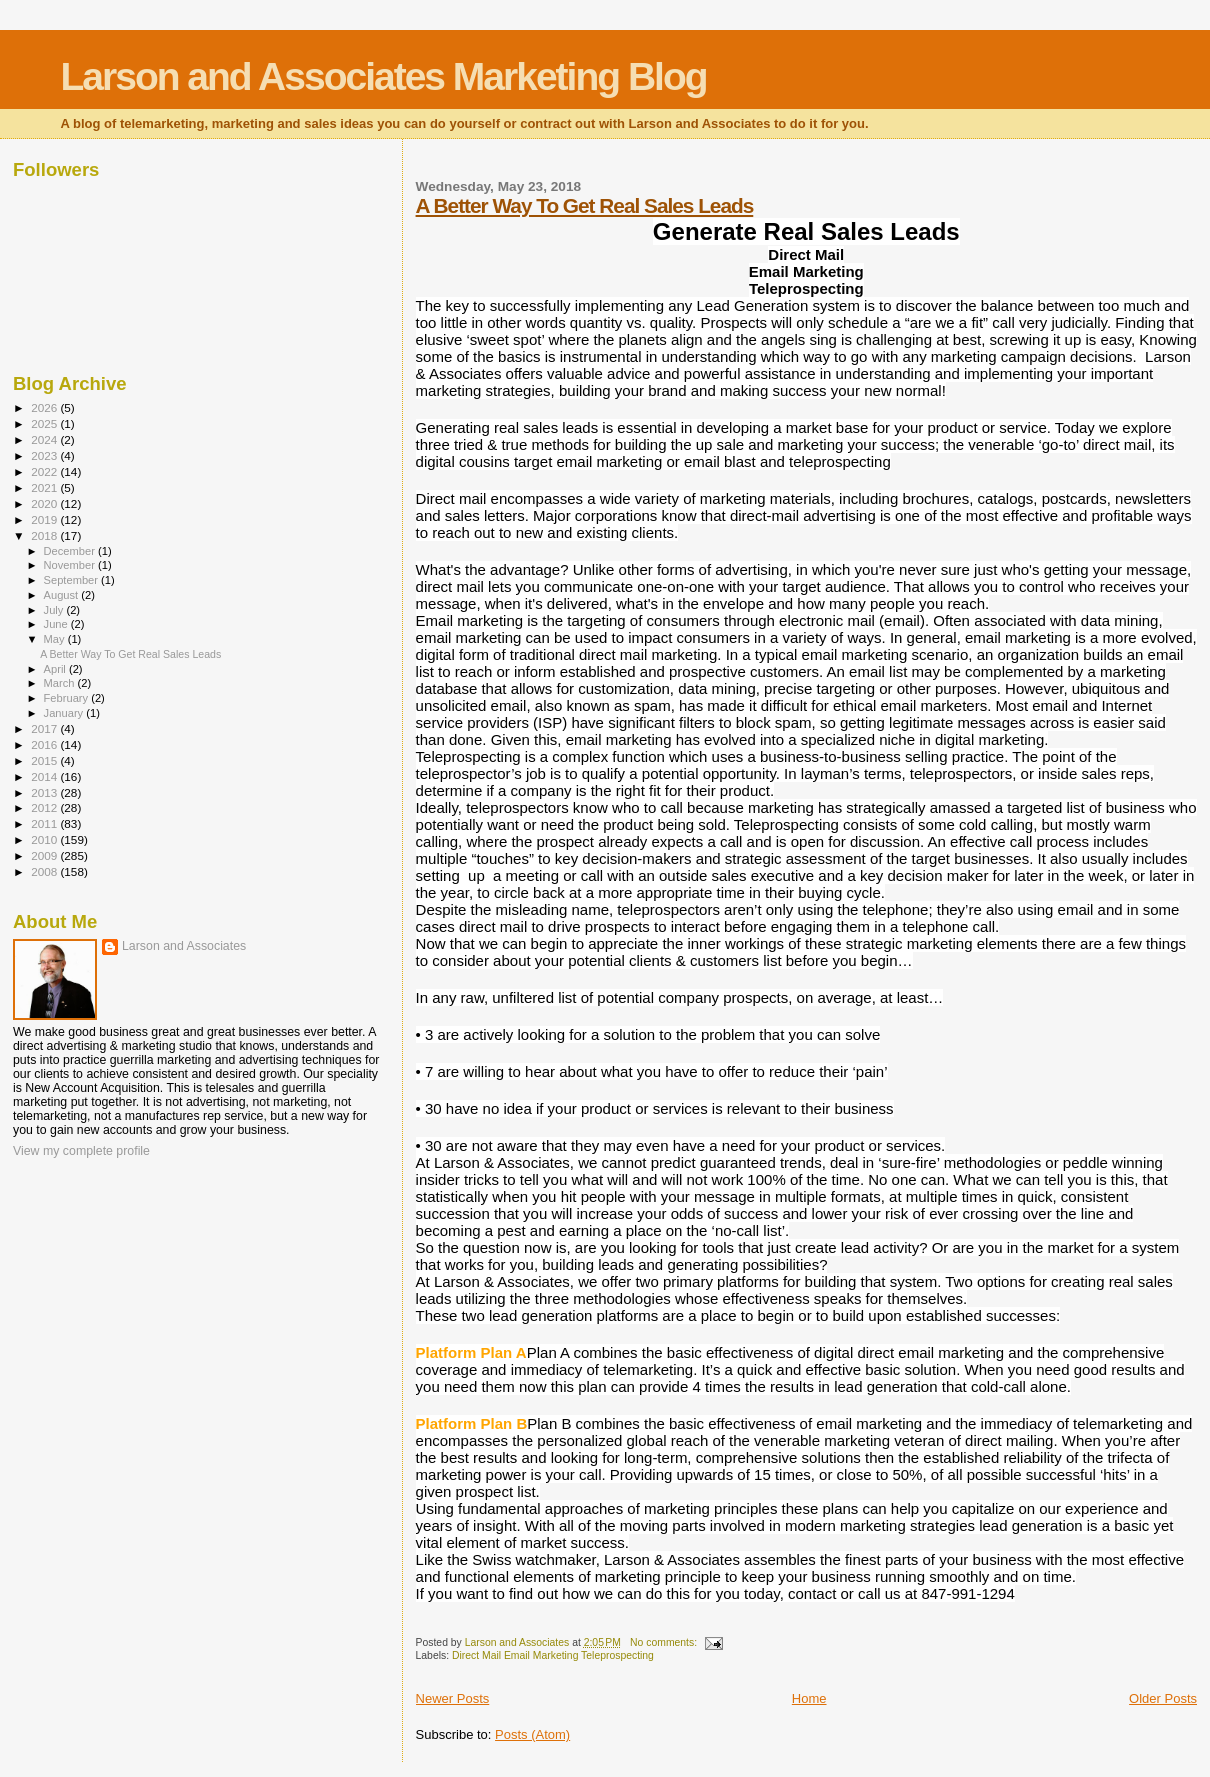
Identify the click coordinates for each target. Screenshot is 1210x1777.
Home (809, 1698)
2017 (45, 728)
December (71, 551)
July (55, 610)
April (56, 669)
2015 (45, 760)
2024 (45, 439)
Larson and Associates (184, 946)
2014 (45, 776)
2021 (45, 487)
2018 (45, 535)
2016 (45, 744)
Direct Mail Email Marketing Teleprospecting (553, 1655)
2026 (45, 407)
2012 (45, 807)
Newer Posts (453, 1698)
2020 (45, 503)
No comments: (665, 1642)
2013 (45, 792)
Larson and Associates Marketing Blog (384, 76)
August (63, 595)
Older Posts (1163, 1698)
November (71, 565)
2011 (45, 823)
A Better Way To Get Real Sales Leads (585, 205)
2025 (45, 423)
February (68, 698)
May (56, 639)
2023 (45, 455)
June (57, 624)
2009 (45, 855)
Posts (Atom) (532, 1734)
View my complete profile (81, 1151)
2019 (45, 519)
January (65, 713)
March (61, 683)
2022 (45, 471)
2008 (45, 871)
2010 (45, 839)
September (73, 580)
